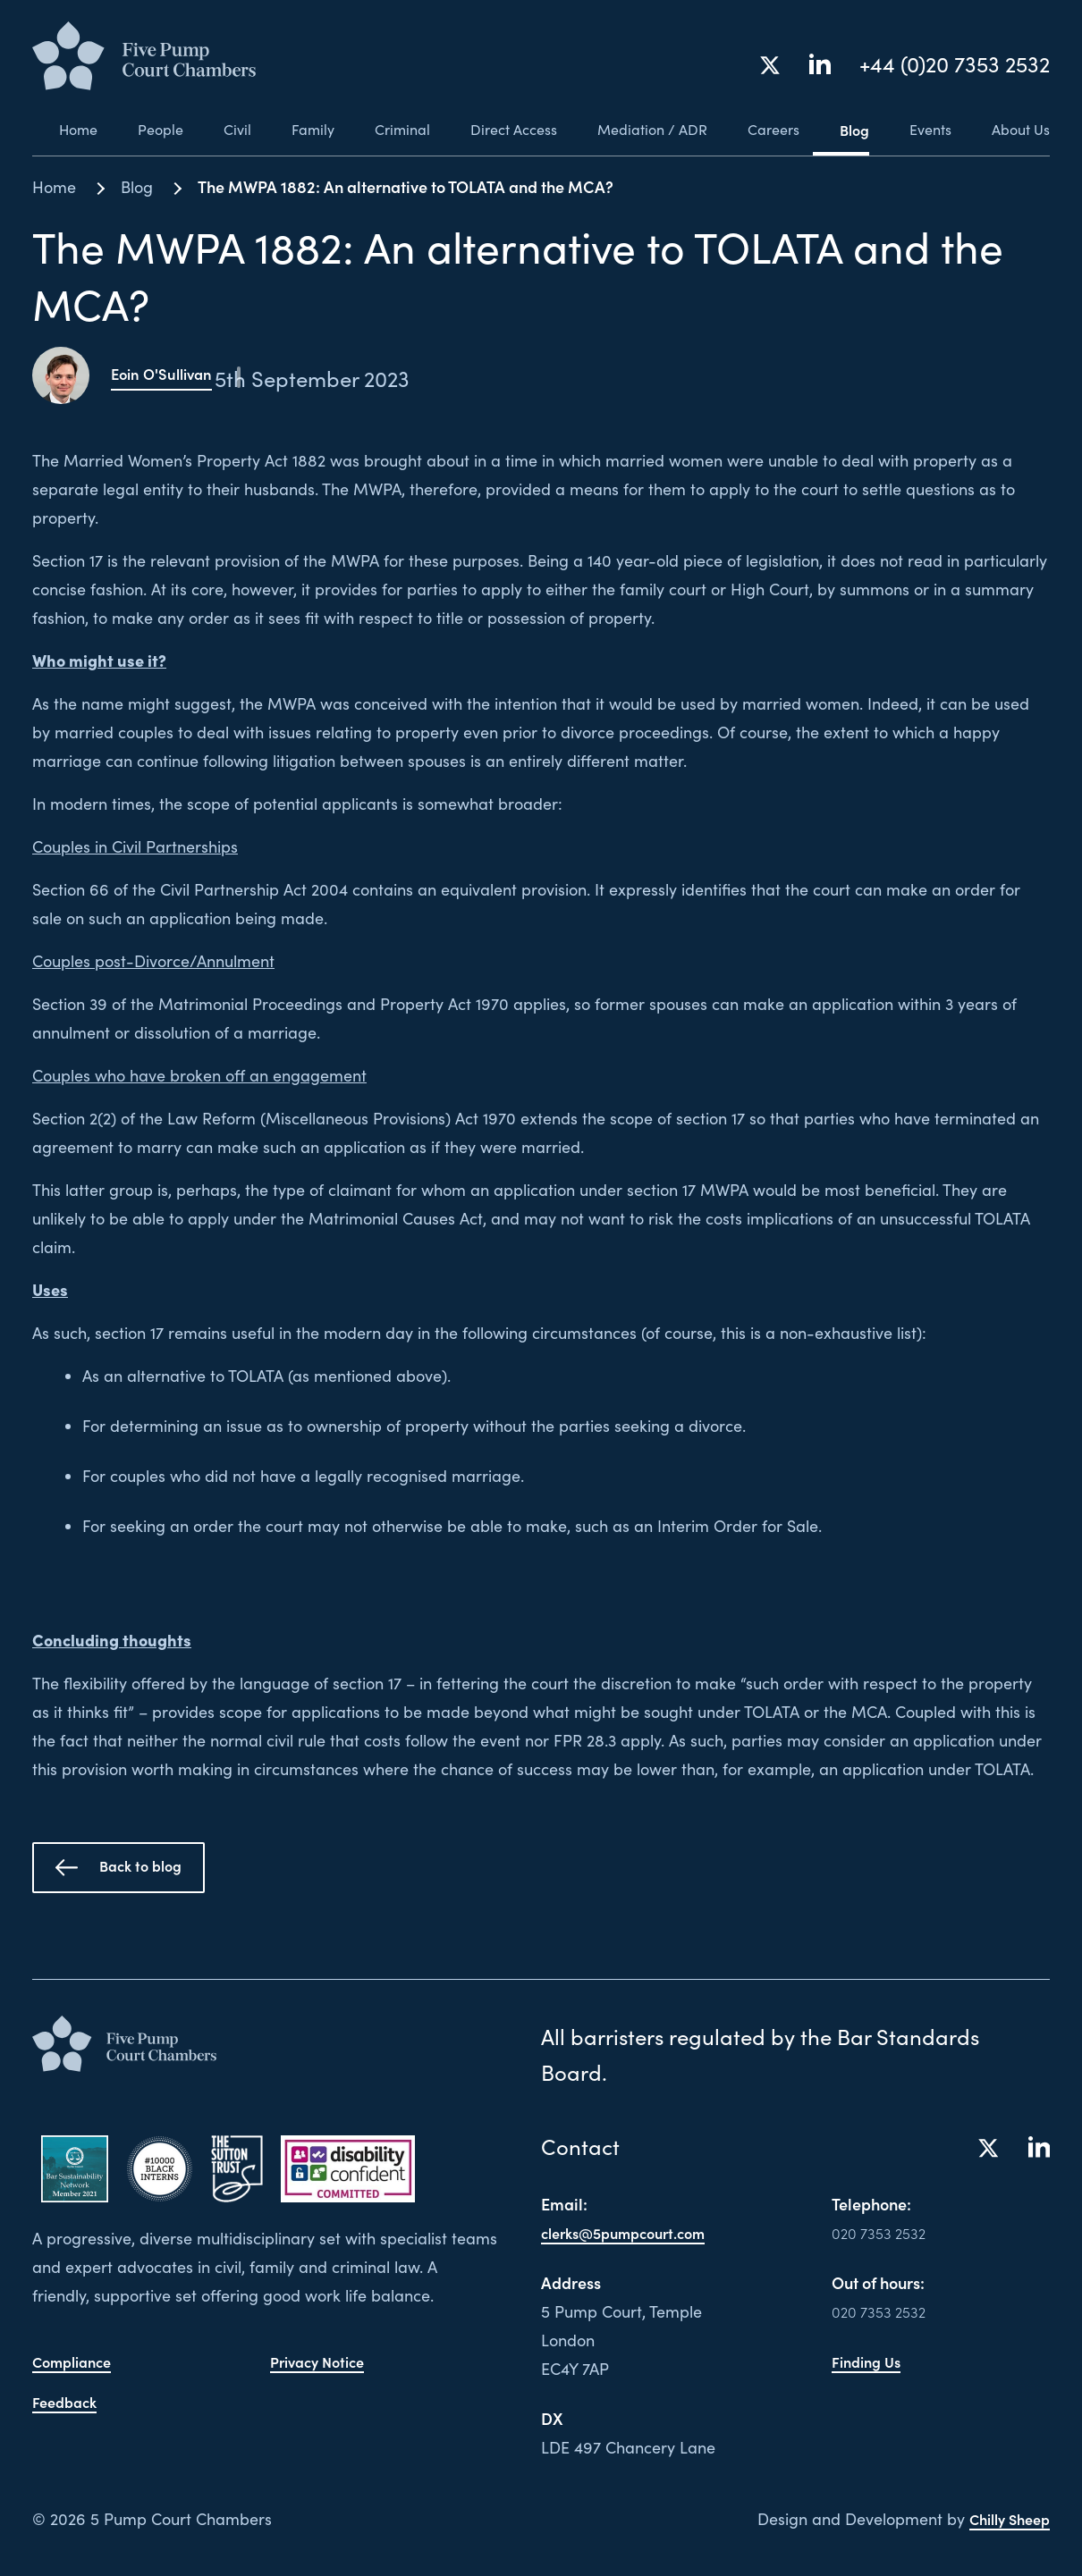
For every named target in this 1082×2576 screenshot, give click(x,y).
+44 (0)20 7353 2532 (954, 66)
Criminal (386, 130)
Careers (765, 130)
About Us (1021, 130)
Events (928, 130)
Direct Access (500, 130)
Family (294, 130)
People (136, 130)
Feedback (68, 2394)
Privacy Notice (322, 2355)
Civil (216, 130)
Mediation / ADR (642, 130)
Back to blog (118, 1867)
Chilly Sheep (1004, 2518)
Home (51, 130)
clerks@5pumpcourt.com (632, 2232)
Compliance (77, 2355)
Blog (849, 130)
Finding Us (870, 2361)
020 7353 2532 (884, 2232)
